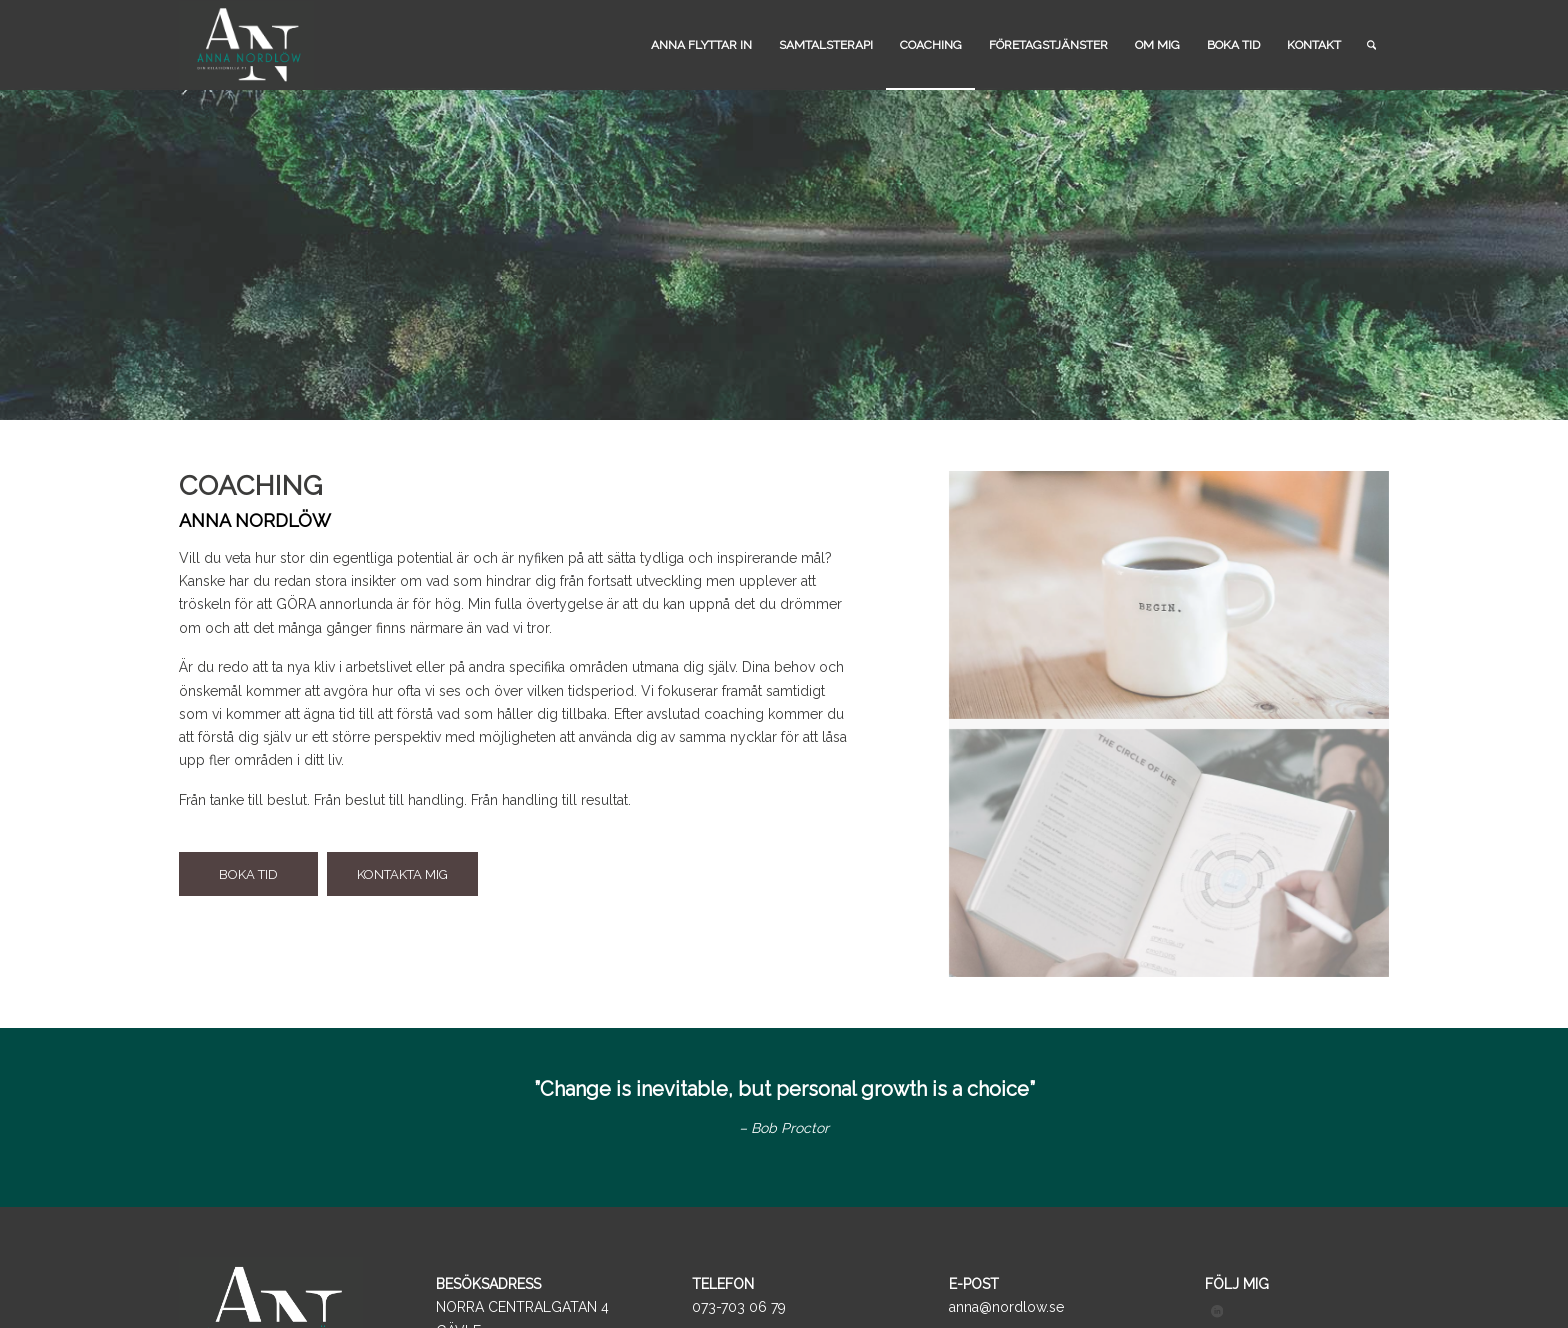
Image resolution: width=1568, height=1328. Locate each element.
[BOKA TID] (248, 874)
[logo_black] (246, 45)
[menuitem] (701, 45)
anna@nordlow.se (1006, 1307)
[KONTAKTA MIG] (402, 874)
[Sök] (1371, 45)
